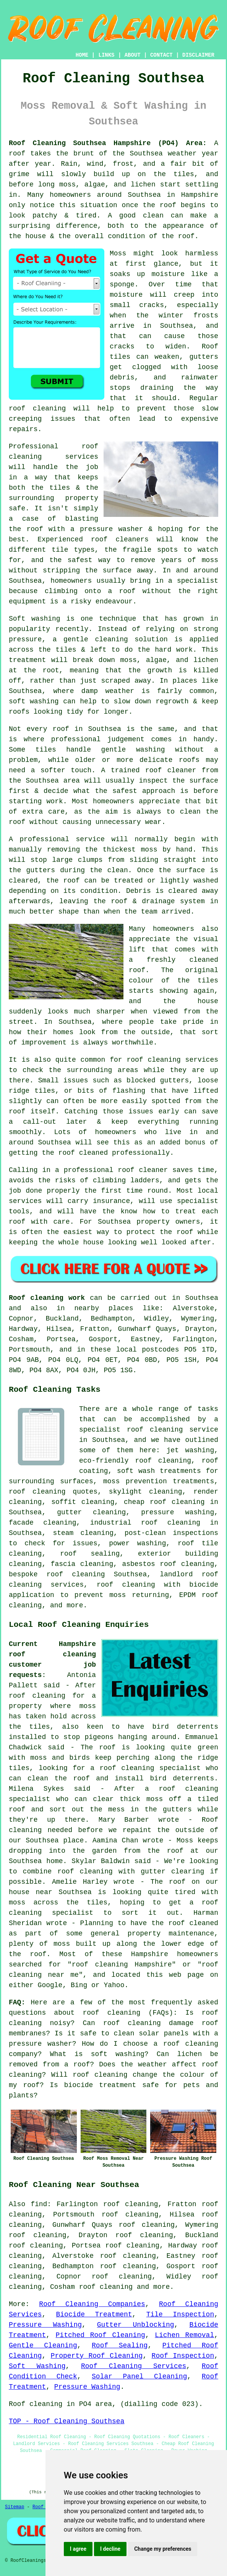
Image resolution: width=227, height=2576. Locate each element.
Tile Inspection (180, 2314)
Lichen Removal (184, 2335)
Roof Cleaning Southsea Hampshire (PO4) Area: (108, 143)
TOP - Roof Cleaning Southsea (66, 2421)
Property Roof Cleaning (97, 2356)
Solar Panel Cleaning (139, 2376)
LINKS (106, 55)
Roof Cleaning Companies (92, 2304)
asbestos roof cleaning (168, 1564)
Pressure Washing (45, 2325)
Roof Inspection (183, 2356)
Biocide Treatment (94, 2314)
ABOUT (133, 55)
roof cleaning (111, 2013)
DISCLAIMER (198, 55)
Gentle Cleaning (43, 2345)
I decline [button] (110, 2549)
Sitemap (14, 2507)
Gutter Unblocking (135, 2325)
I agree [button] (78, 2549)
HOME (82, 55)
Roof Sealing (120, 2345)
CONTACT (161, 55)
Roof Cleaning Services (133, 2366)
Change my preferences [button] (162, 2549)
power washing (137, 1543)
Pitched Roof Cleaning (100, 2335)
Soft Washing (37, 2366)
